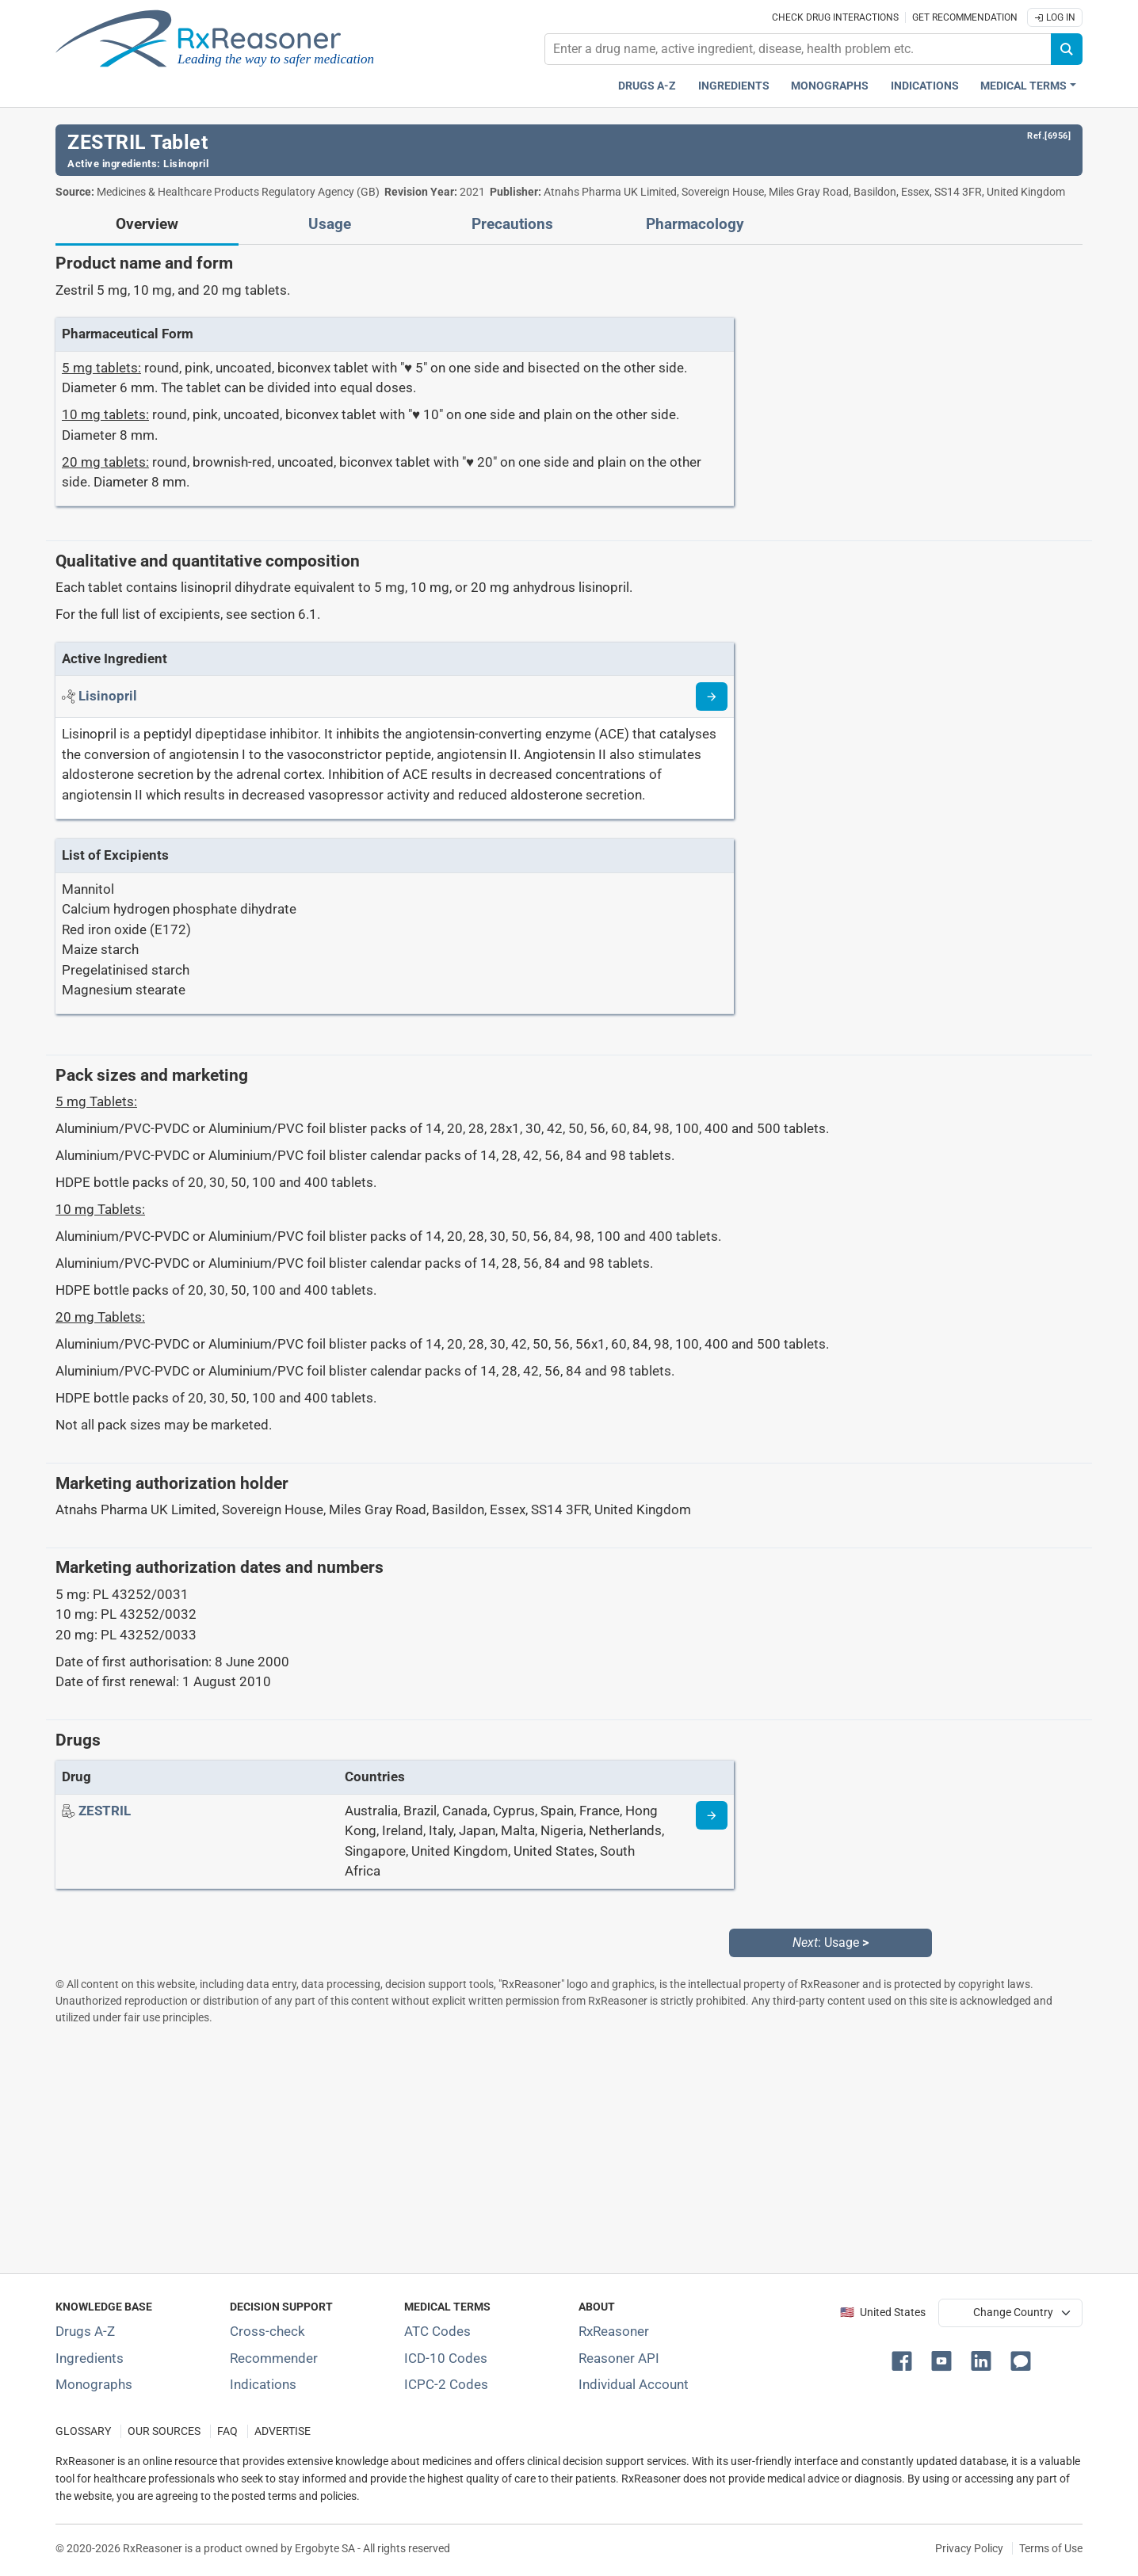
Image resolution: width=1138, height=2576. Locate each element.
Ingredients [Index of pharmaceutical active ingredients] (89, 2358)
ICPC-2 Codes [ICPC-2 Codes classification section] (446, 2384)
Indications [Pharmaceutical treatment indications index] (925, 86)
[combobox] (798, 49)
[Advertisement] (530, 2149)
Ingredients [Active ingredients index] (733, 86)
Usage (329, 224)
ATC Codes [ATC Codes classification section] (437, 2331)
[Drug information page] (711, 1815)
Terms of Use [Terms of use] (1051, 2548)
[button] (905, 2360)
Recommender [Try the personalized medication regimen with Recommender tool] (274, 2358)
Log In (1054, 17)
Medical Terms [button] (1023, 86)
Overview (147, 224)
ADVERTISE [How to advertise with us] (282, 2431)
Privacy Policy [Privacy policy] (969, 2548)
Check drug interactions (835, 17)
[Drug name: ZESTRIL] (104, 1810)
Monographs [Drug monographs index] (830, 86)
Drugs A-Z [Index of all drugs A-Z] (85, 2331)
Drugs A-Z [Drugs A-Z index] (647, 86)
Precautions (512, 224)
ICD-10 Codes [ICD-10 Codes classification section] (445, 2358)
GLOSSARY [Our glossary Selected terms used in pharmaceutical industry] (83, 2431)
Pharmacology (695, 224)
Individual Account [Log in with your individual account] (634, 2384)
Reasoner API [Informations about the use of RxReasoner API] (619, 2358)
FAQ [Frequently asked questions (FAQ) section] (227, 2431)
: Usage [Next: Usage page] (830, 1942)
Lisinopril (185, 164)
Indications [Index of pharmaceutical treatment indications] (263, 2384)
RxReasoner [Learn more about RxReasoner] (614, 2331)
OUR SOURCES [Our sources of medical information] (164, 2431)
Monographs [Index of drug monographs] (93, 2384)
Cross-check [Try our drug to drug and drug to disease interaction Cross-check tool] (267, 2331)
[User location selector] (1010, 2313)
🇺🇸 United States (883, 2312)
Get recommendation (965, 17)
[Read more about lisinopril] (711, 696)
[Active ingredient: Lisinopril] (107, 696)
